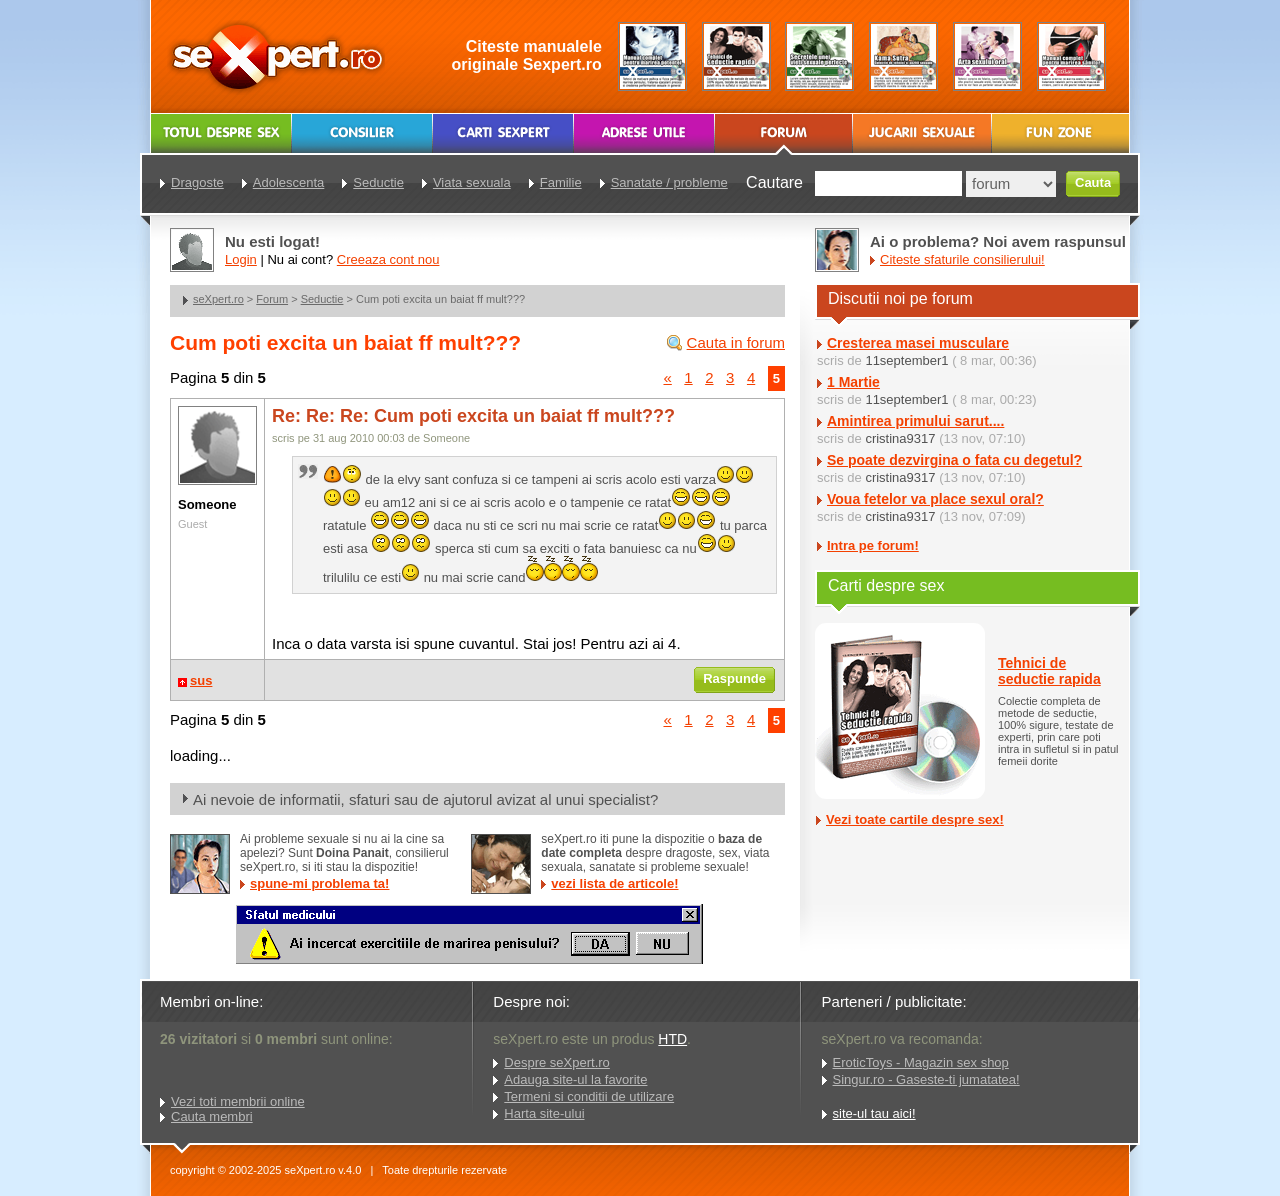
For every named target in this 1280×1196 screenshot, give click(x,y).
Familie (561, 182)
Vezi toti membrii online (238, 1101)
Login (241, 259)
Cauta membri (212, 1116)
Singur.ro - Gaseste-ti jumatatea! (926, 1079)
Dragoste (197, 182)
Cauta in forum (736, 342)
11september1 (906, 360)
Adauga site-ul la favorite (575, 1079)
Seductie (322, 299)
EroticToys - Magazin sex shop (921, 1062)
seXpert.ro (218, 299)
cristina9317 (900, 438)
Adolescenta (289, 182)
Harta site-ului (544, 1113)
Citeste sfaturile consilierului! (962, 259)
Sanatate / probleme (669, 182)
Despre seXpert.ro (557, 1062)
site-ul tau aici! (874, 1113)
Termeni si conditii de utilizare (589, 1096)
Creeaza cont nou (388, 259)
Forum (272, 299)
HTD (672, 1039)
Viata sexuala (472, 182)
